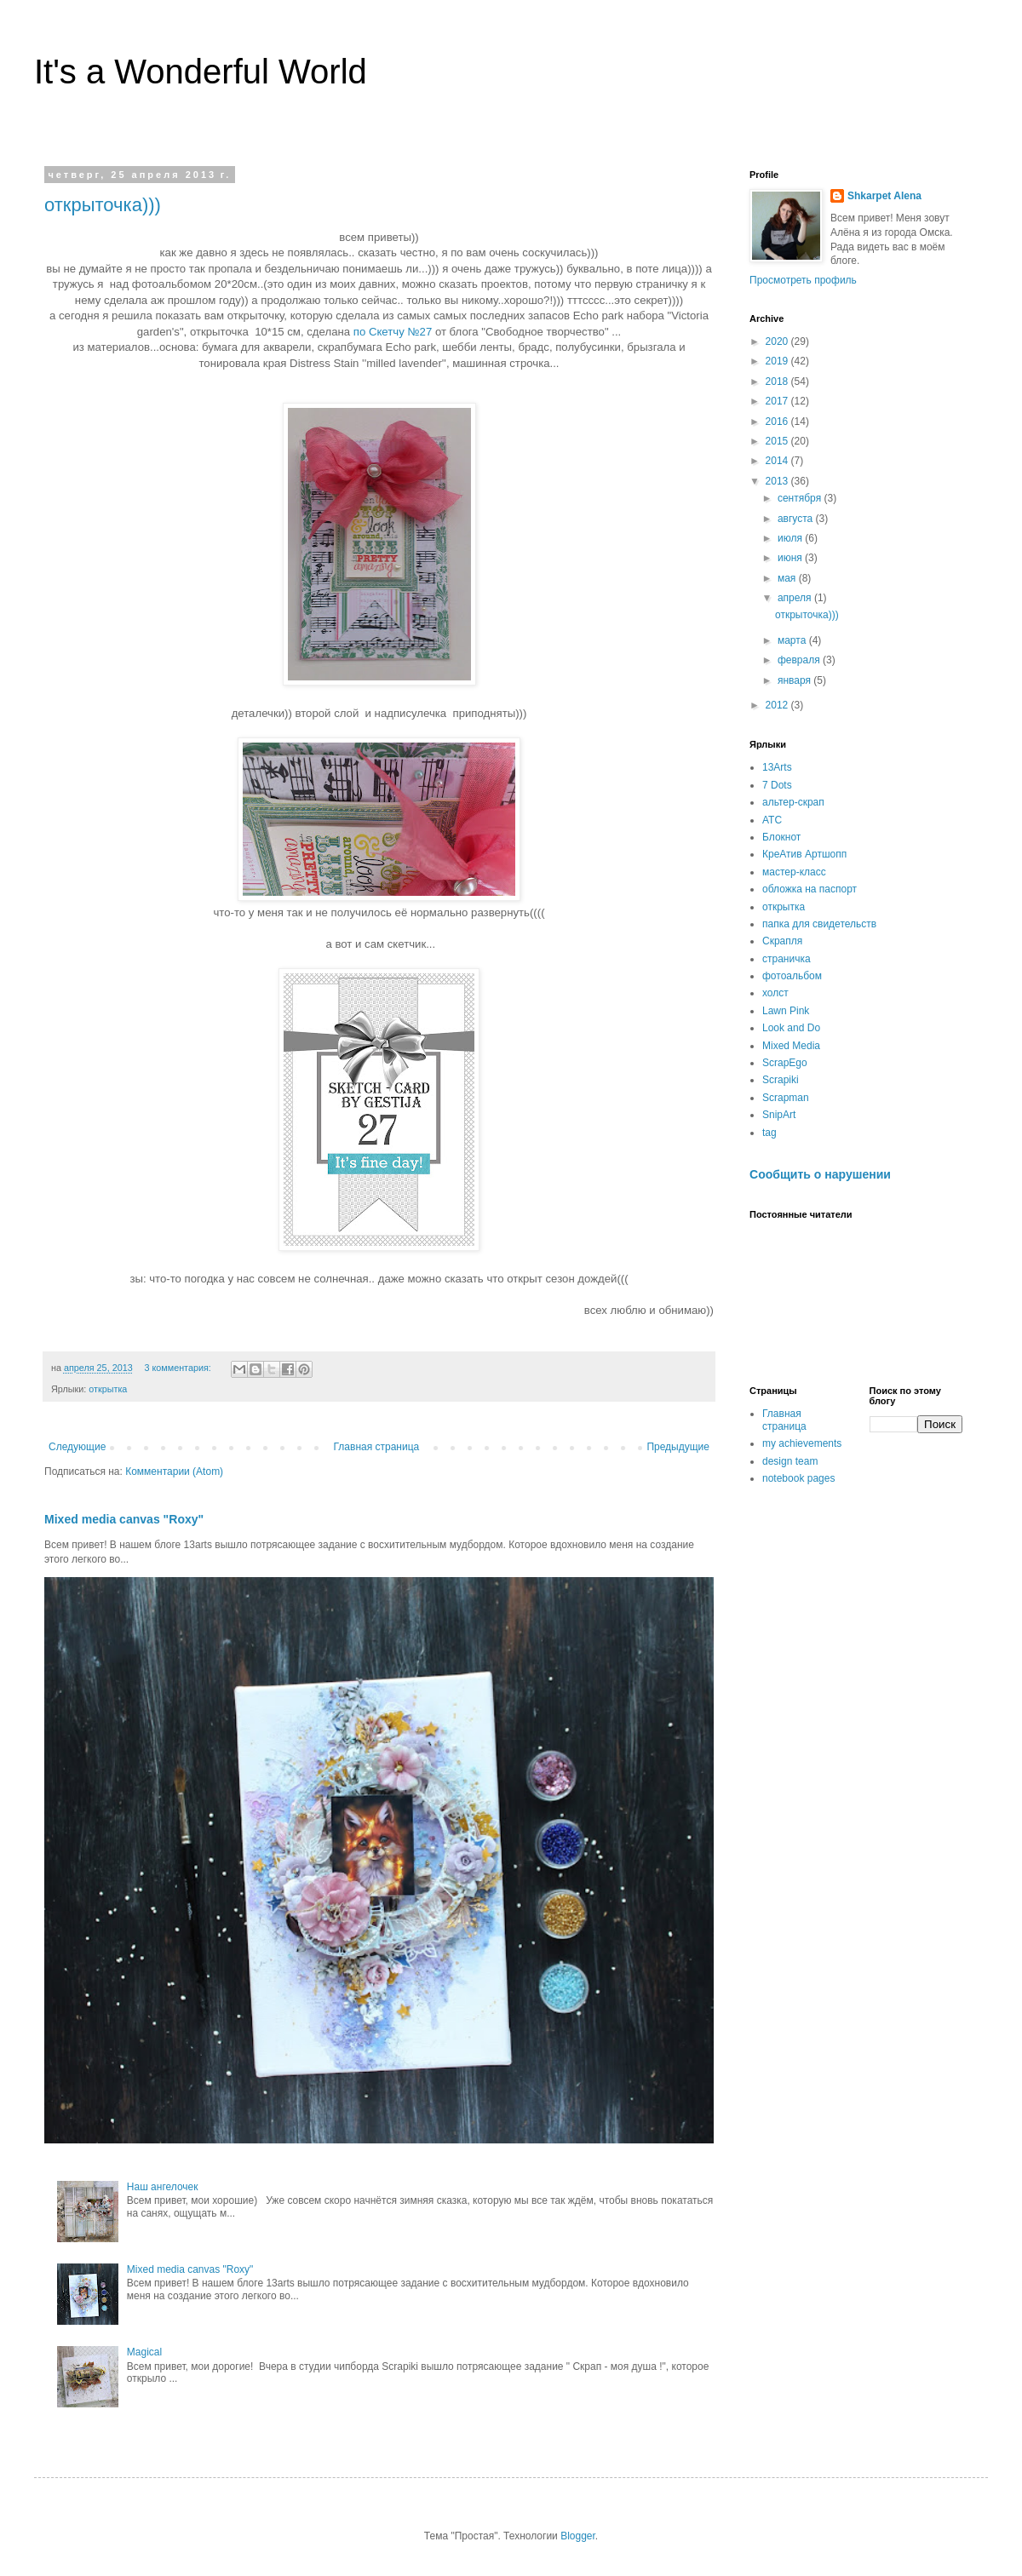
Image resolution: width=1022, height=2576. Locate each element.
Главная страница (377, 1447)
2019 (778, 361)
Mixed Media (791, 1046)
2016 (778, 421)
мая (788, 578)
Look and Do (791, 1028)
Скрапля (782, 941)
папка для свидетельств (819, 924)
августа (797, 519)
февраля (800, 660)
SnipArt (778, 1115)
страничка (786, 959)
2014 (778, 461)
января (795, 680)
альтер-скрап (793, 802)
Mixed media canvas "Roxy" (124, 1519)
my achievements (801, 1443)
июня (791, 558)
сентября (801, 498)
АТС (772, 820)
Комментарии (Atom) (174, 1471)
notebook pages (798, 1478)
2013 (778, 481)
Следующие (77, 1447)
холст (775, 993)
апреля (796, 598)
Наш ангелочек (162, 2187)
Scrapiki (780, 1080)
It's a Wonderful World (200, 71)
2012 (778, 705)
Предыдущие (677, 1447)
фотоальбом (792, 976)
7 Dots (777, 785)
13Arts (777, 767)
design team (790, 1461)
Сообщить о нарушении (820, 1174)
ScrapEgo (784, 1063)
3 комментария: (178, 1368)
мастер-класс (794, 872)
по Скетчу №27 (394, 331)
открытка (108, 1389)
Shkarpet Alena (884, 196)
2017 (778, 401)
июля (791, 538)
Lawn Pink (785, 1011)
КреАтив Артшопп (804, 854)
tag (769, 1133)
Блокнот (781, 837)
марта (793, 640)
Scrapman (785, 1098)
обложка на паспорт (809, 889)
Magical (144, 2352)
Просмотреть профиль (803, 280)
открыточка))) (102, 204)
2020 (778, 341)
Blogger (577, 2536)
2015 (778, 441)
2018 (778, 381)
